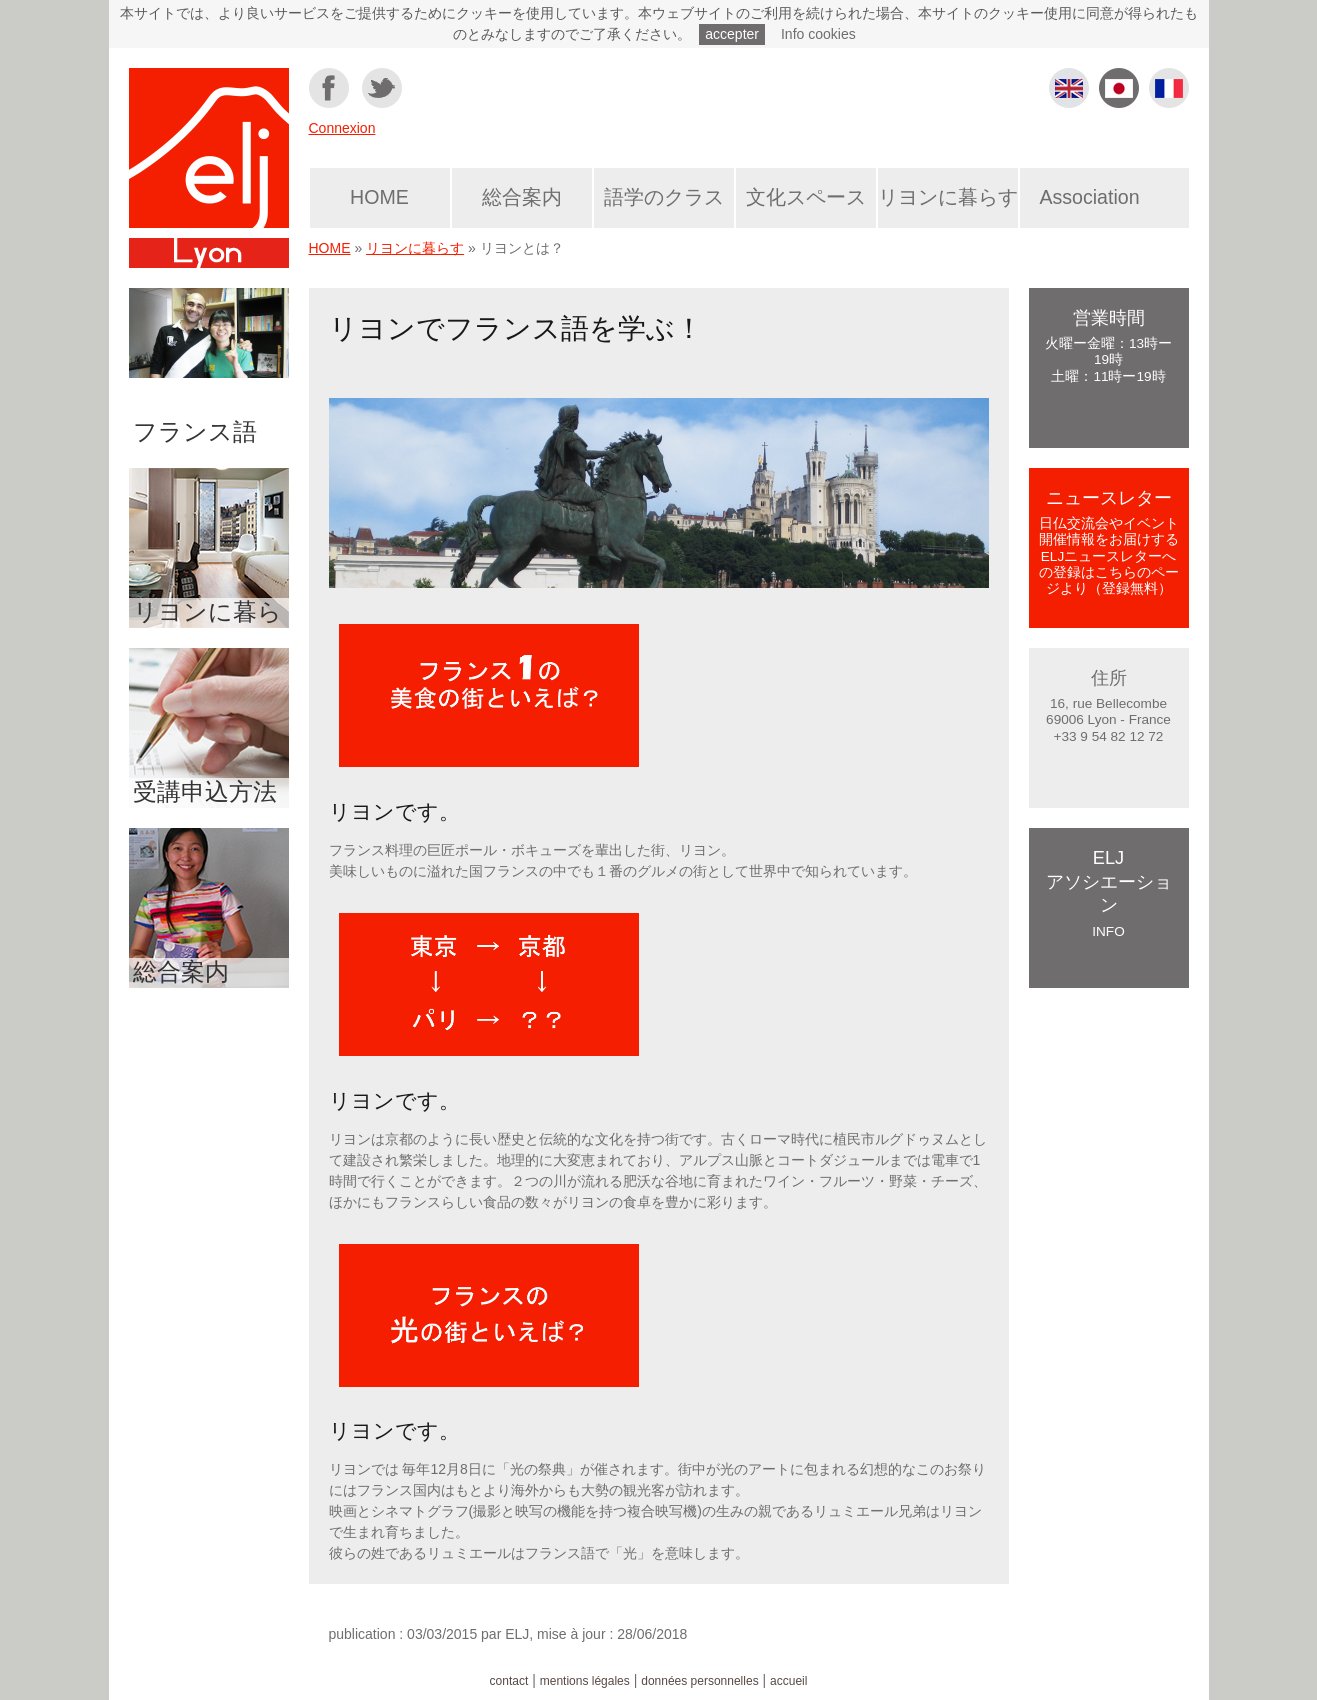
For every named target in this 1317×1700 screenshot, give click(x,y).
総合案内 (522, 197)
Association (1089, 197)
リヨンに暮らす (948, 197)
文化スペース (806, 197)
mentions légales (585, 1681)
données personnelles (699, 1681)
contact (509, 1681)
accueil (788, 1681)
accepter (732, 34)
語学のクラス (664, 197)
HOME (379, 197)
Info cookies (818, 34)
